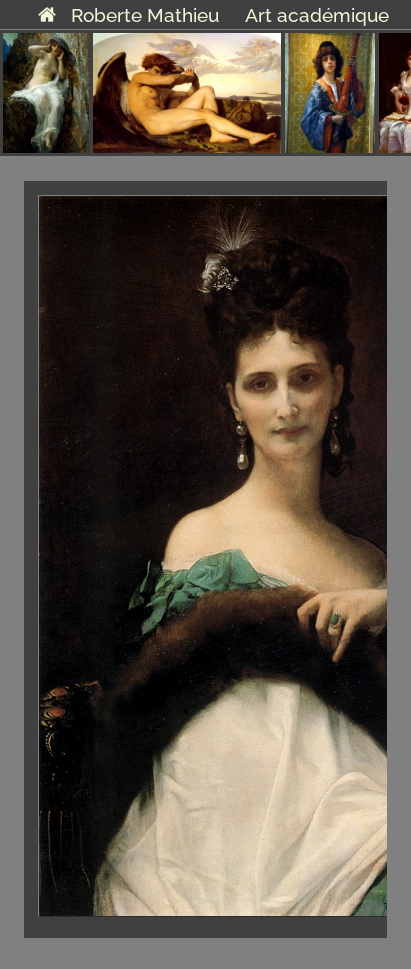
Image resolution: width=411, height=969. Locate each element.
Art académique (317, 15)
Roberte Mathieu (128, 15)
